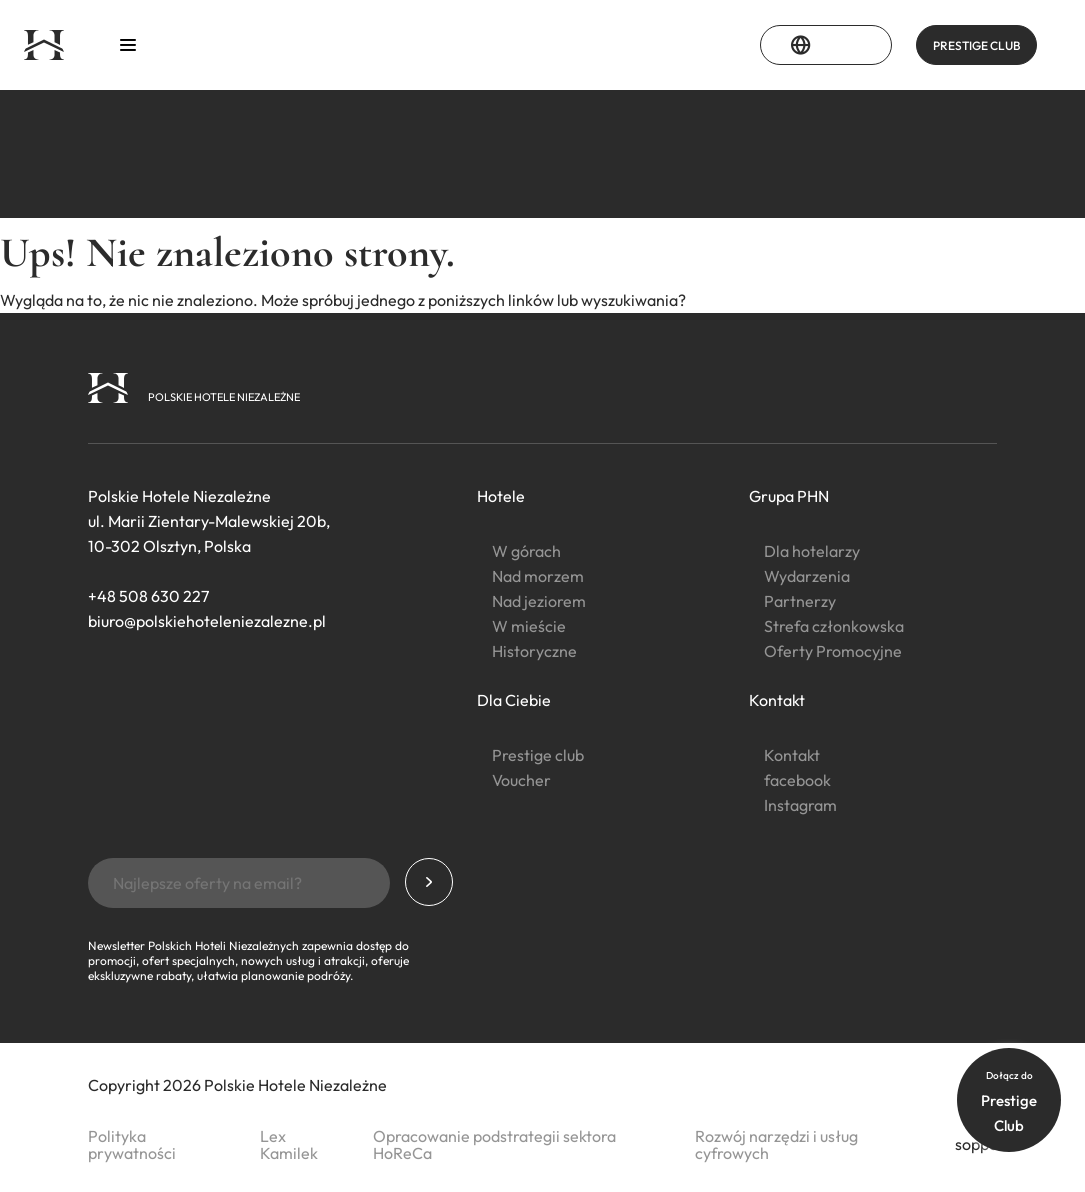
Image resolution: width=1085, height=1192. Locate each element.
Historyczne (534, 651)
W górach (526, 551)
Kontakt (777, 700)
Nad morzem (538, 576)
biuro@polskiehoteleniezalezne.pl (207, 621)
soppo (976, 1144)
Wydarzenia (807, 576)
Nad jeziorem (539, 601)
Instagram (800, 805)
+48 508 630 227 (148, 596)
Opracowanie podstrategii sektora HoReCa (494, 1144)
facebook (797, 780)
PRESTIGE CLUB (976, 45)
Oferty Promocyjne (833, 651)
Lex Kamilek (289, 1144)
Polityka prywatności (132, 1144)
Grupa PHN (789, 496)
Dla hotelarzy (812, 551)
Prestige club (538, 755)
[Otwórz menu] (128, 45)
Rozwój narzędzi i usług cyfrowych (776, 1144)
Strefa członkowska (834, 626)
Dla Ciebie (514, 700)
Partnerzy (800, 601)
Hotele (501, 496)
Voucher (521, 780)
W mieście (529, 626)
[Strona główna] (44, 45)
